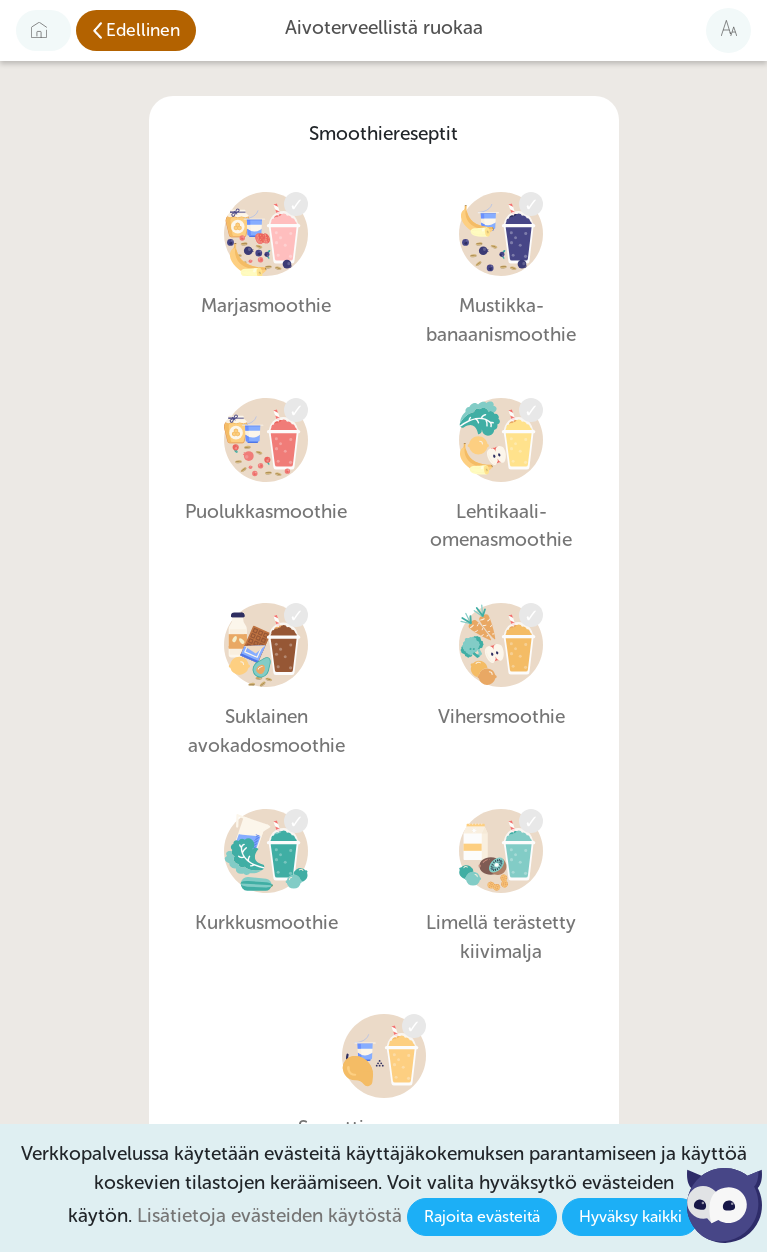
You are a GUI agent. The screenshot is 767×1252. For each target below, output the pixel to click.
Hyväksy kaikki (630, 1216)
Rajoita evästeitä (482, 1216)
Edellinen (143, 30)
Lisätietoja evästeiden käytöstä (269, 1215)
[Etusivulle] (43, 30)
